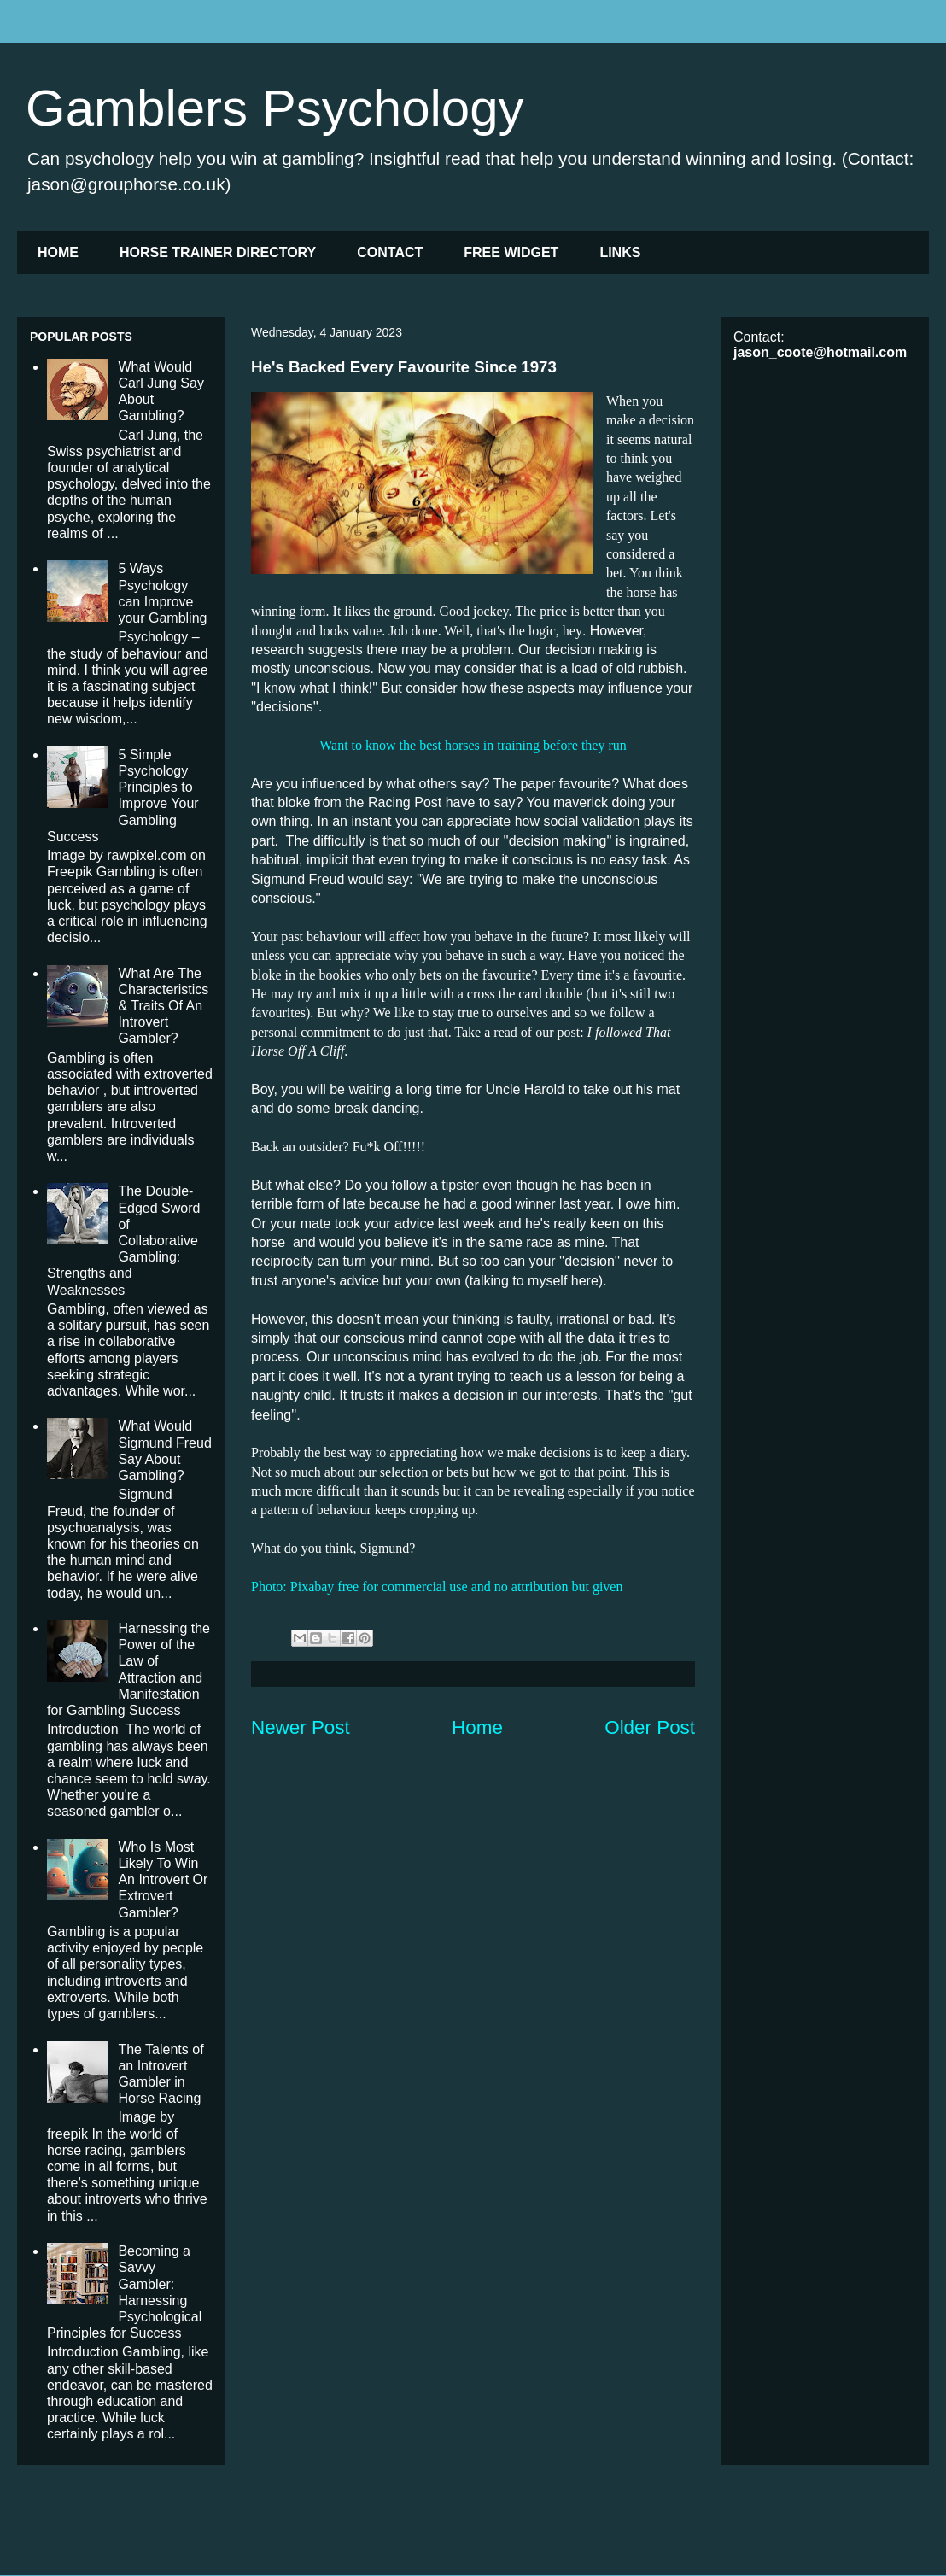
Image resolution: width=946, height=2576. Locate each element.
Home (477, 1727)
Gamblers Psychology (275, 108)
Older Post (649, 1727)
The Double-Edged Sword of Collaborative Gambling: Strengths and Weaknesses (123, 1240)
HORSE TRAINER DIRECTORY (218, 252)
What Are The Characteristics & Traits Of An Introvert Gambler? (163, 1006)
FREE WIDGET (511, 252)
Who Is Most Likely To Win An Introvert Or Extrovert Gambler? (162, 1880)
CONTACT (390, 252)
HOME (58, 252)
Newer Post (300, 1727)
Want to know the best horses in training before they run (473, 745)
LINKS (619, 252)
